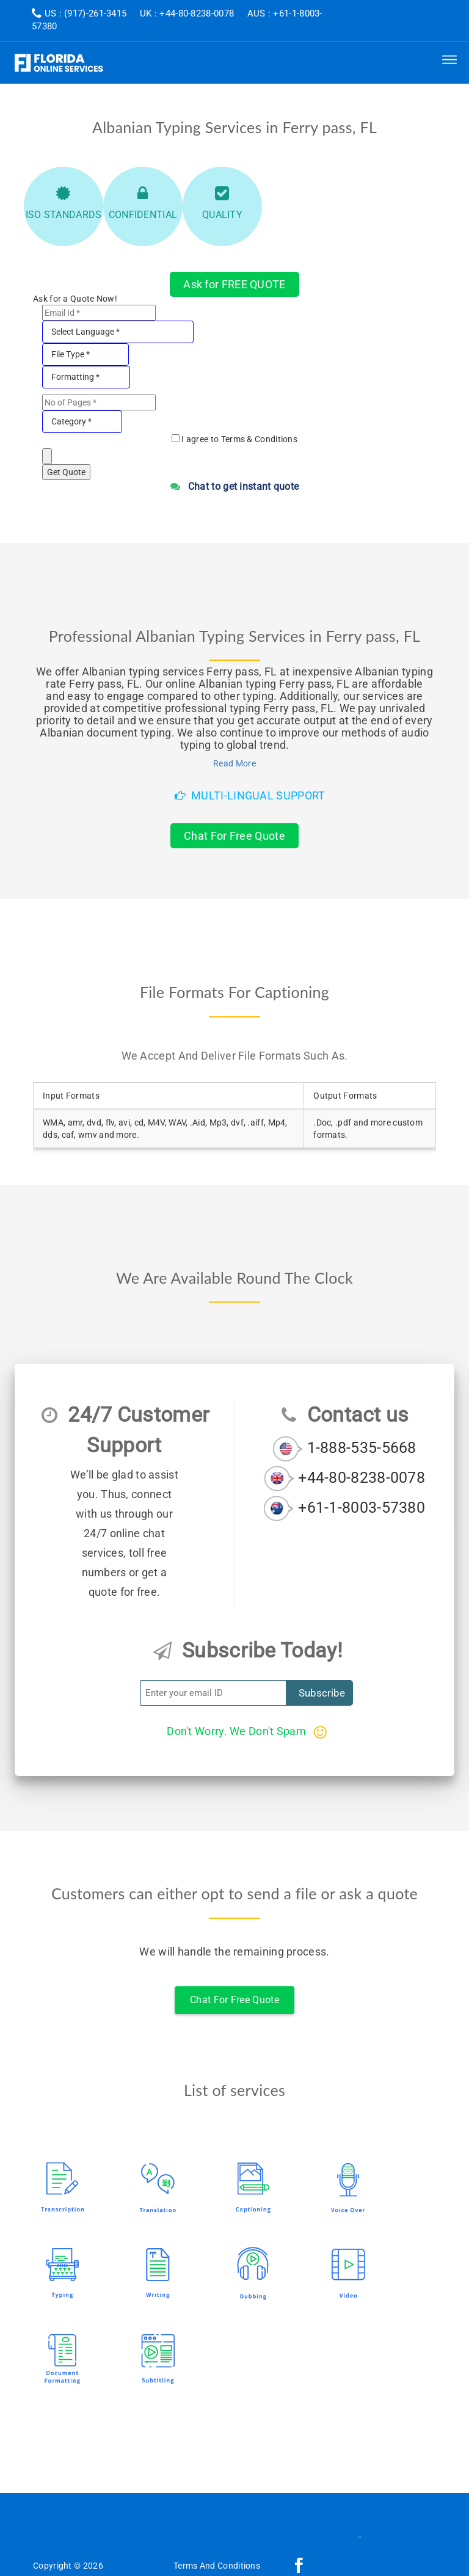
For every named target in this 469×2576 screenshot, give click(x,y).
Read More (234, 763)
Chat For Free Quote (234, 835)
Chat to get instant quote (234, 486)
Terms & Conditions (259, 439)
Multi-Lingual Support (250, 795)
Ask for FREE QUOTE (234, 284)
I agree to (239, 439)
